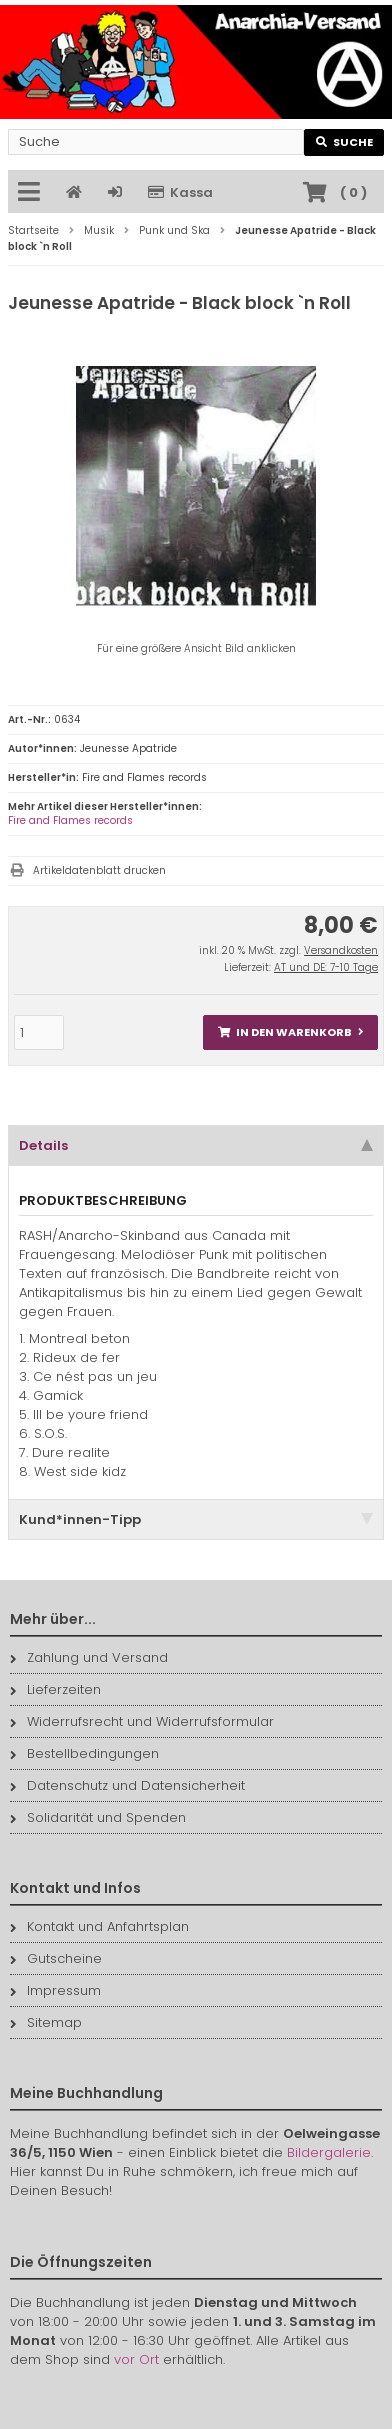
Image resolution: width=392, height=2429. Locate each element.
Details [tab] (196, 1145)
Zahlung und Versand (89, 1657)
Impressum (55, 1990)
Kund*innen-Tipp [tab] (196, 1519)
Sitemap (46, 2022)
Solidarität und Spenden (98, 1817)
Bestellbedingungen (84, 1753)
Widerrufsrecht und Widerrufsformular (142, 1721)
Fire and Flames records (70, 820)
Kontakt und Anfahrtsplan (99, 1926)
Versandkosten (341, 950)
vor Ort (136, 2359)
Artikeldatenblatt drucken (99, 870)
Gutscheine (56, 1958)
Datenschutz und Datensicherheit (127, 1785)
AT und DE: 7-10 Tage (326, 967)
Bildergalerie (329, 2152)
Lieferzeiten (55, 1689)
